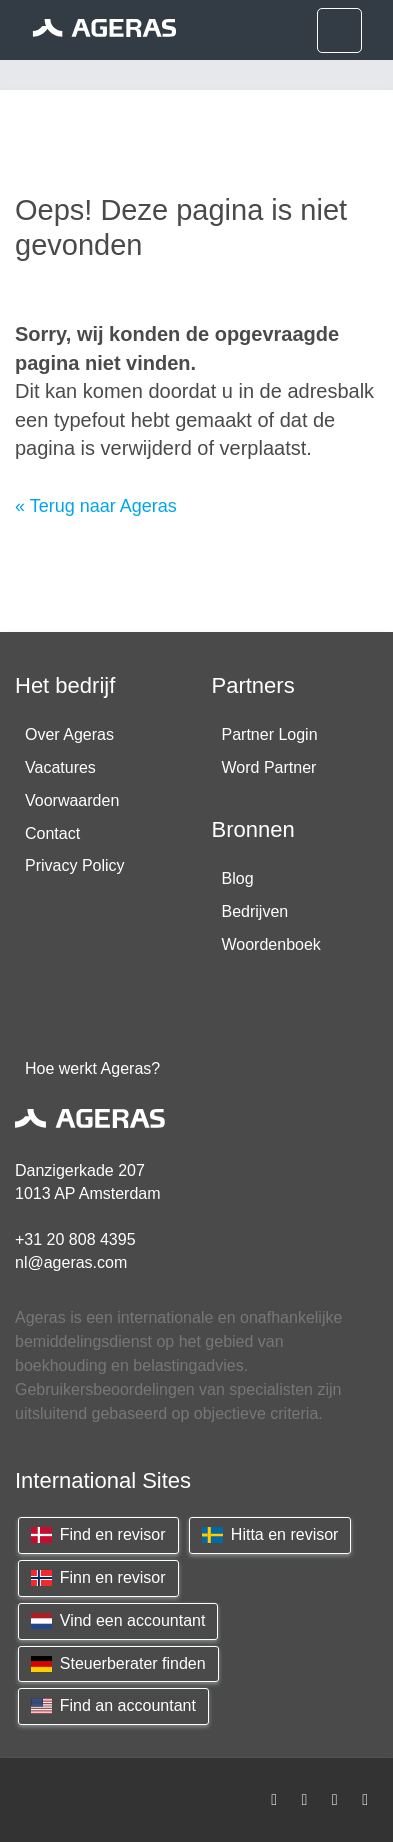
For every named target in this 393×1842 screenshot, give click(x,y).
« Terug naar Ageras (96, 506)
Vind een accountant (118, 1620)
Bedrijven (255, 911)
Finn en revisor (98, 1577)
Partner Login (270, 734)
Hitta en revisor (270, 1534)
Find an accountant (113, 1705)
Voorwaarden (72, 800)
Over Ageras (69, 734)
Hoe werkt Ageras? (92, 1068)
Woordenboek (271, 944)
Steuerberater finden (118, 1663)
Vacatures (60, 767)
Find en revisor (98, 1534)
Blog (238, 878)
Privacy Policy (75, 865)
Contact (52, 833)
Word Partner (269, 767)
